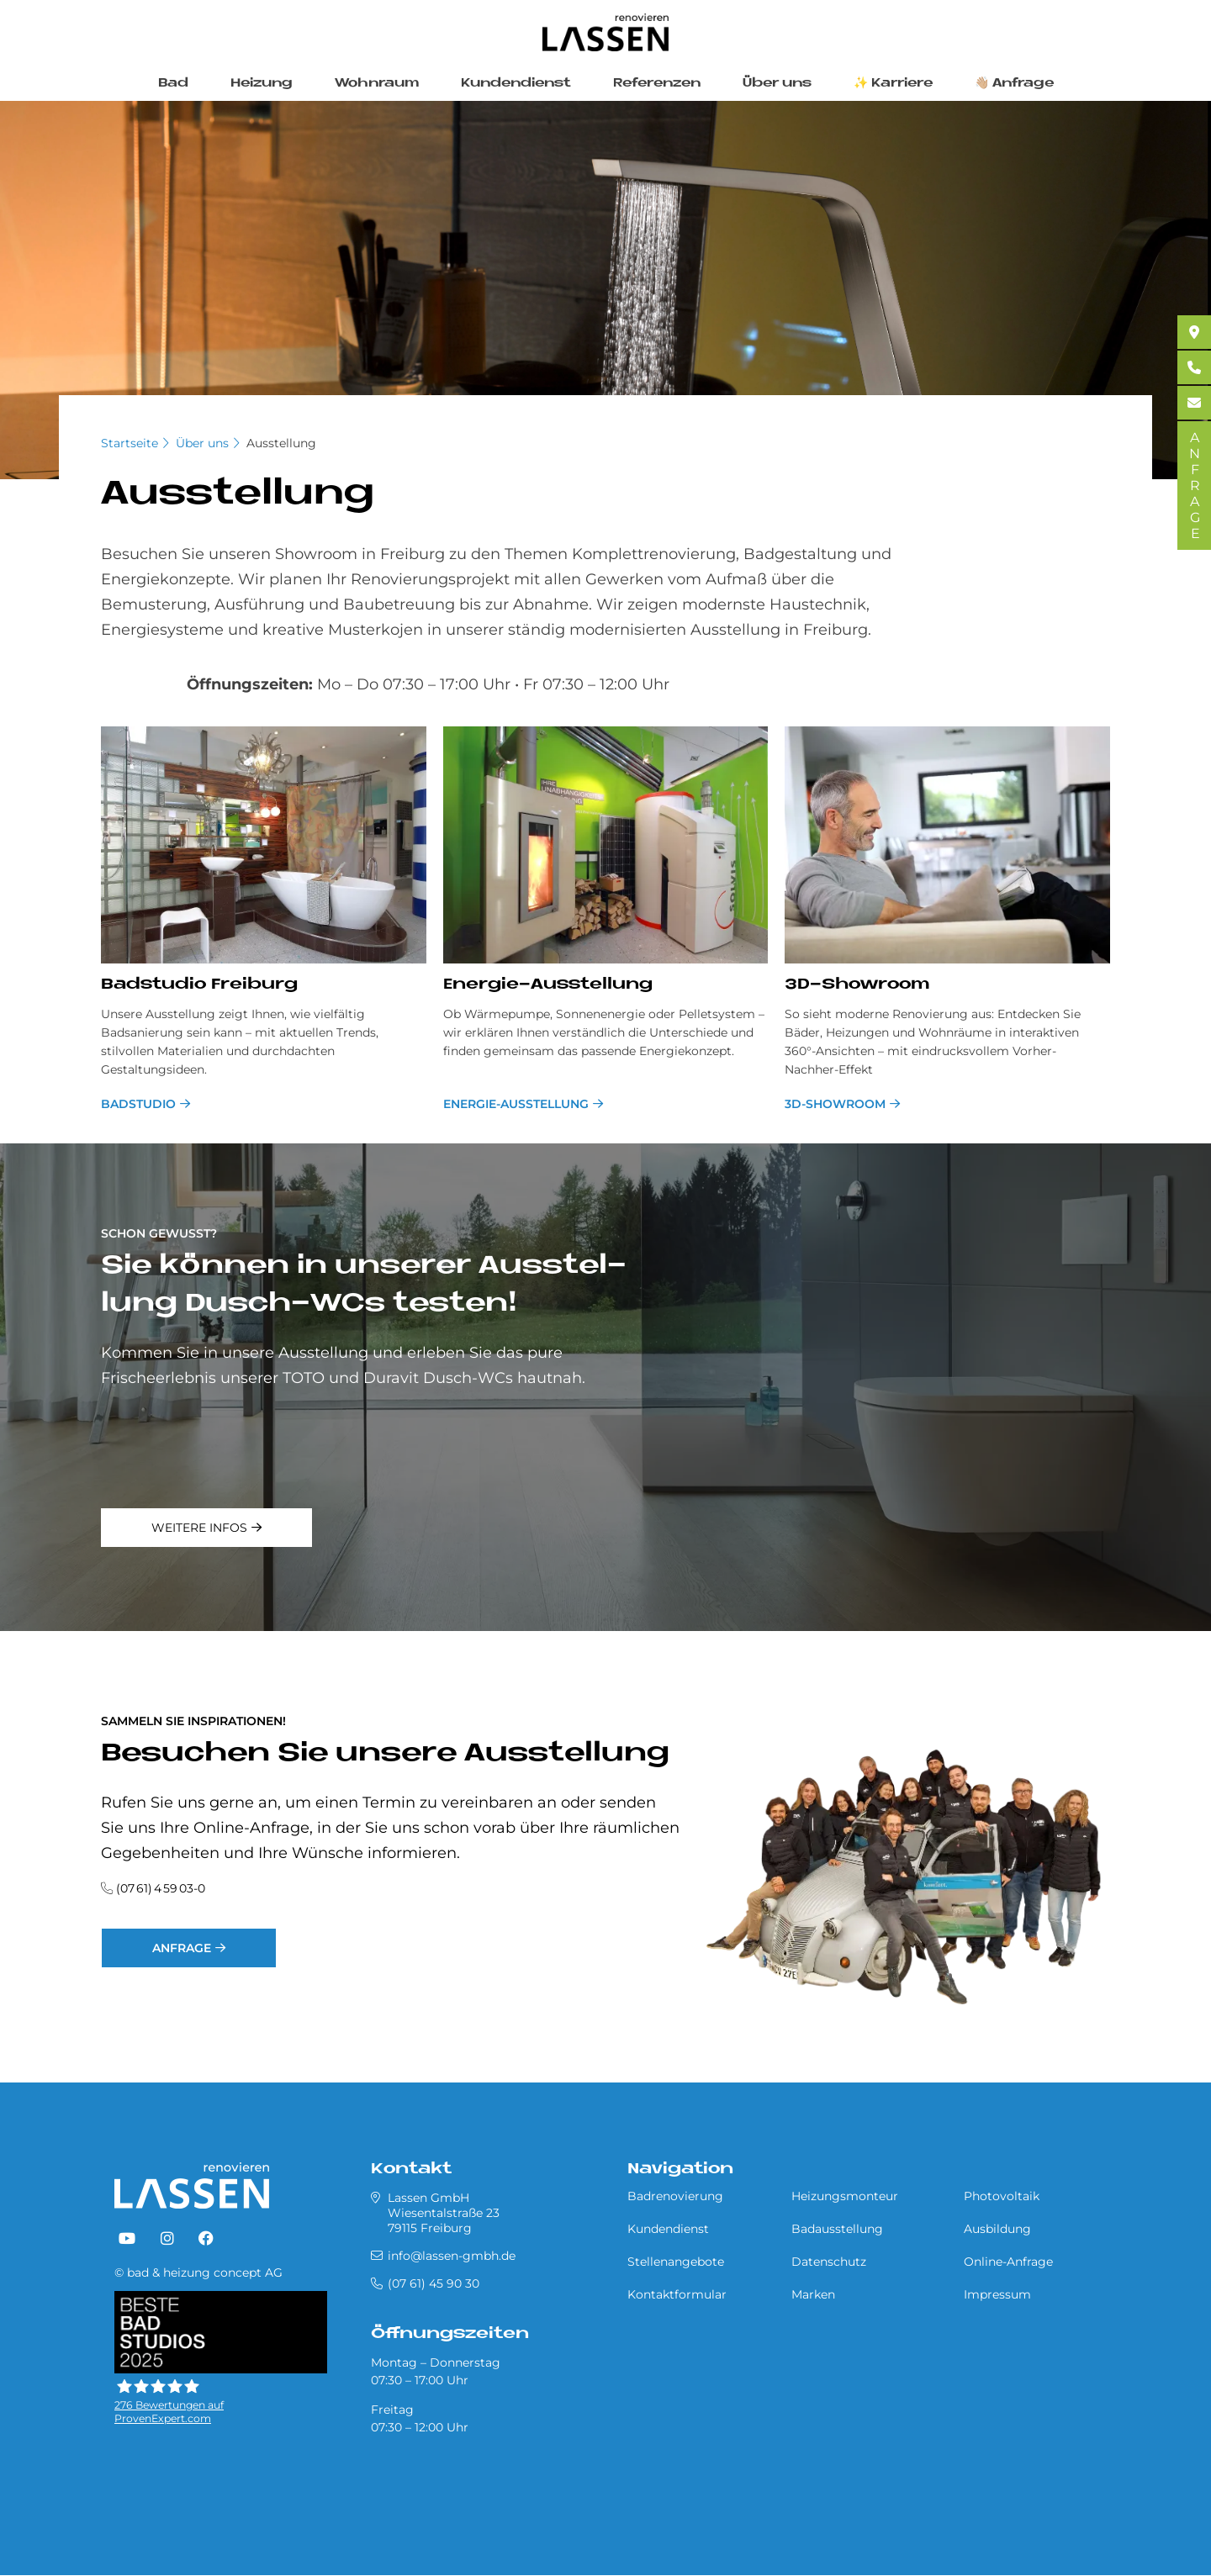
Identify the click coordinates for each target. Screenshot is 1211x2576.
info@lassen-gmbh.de (452, 2255)
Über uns (777, 83)
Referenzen (657, 83)
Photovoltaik (1001, 2196)
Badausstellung (837, 2228)
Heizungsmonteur (844, 2196)
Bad (173, 83)
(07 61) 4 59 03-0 (160, 1888)
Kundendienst (516, 83)
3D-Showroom (835, 1103)
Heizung (261, 83)
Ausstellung (281, 443)
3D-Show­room (857, 985)
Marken (813, 2294)
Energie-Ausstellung (516, 1103)
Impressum (997, 2294)
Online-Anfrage (1008, 2261)
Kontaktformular (677, 2294)
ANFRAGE (1195, 485)
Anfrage (181, 1948)
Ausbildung (997, 2228)
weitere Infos (199, 1527)
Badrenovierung (675, 2196)
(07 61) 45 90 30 (433, 2283)
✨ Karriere (893, 83)
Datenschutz (828, 2261)
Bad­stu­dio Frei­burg (199, 985)
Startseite (129, 443)
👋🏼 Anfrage (1014, 83)
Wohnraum (377, 83)
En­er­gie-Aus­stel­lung (548, 985)
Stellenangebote (675, 2261)
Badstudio (138, 1103)
